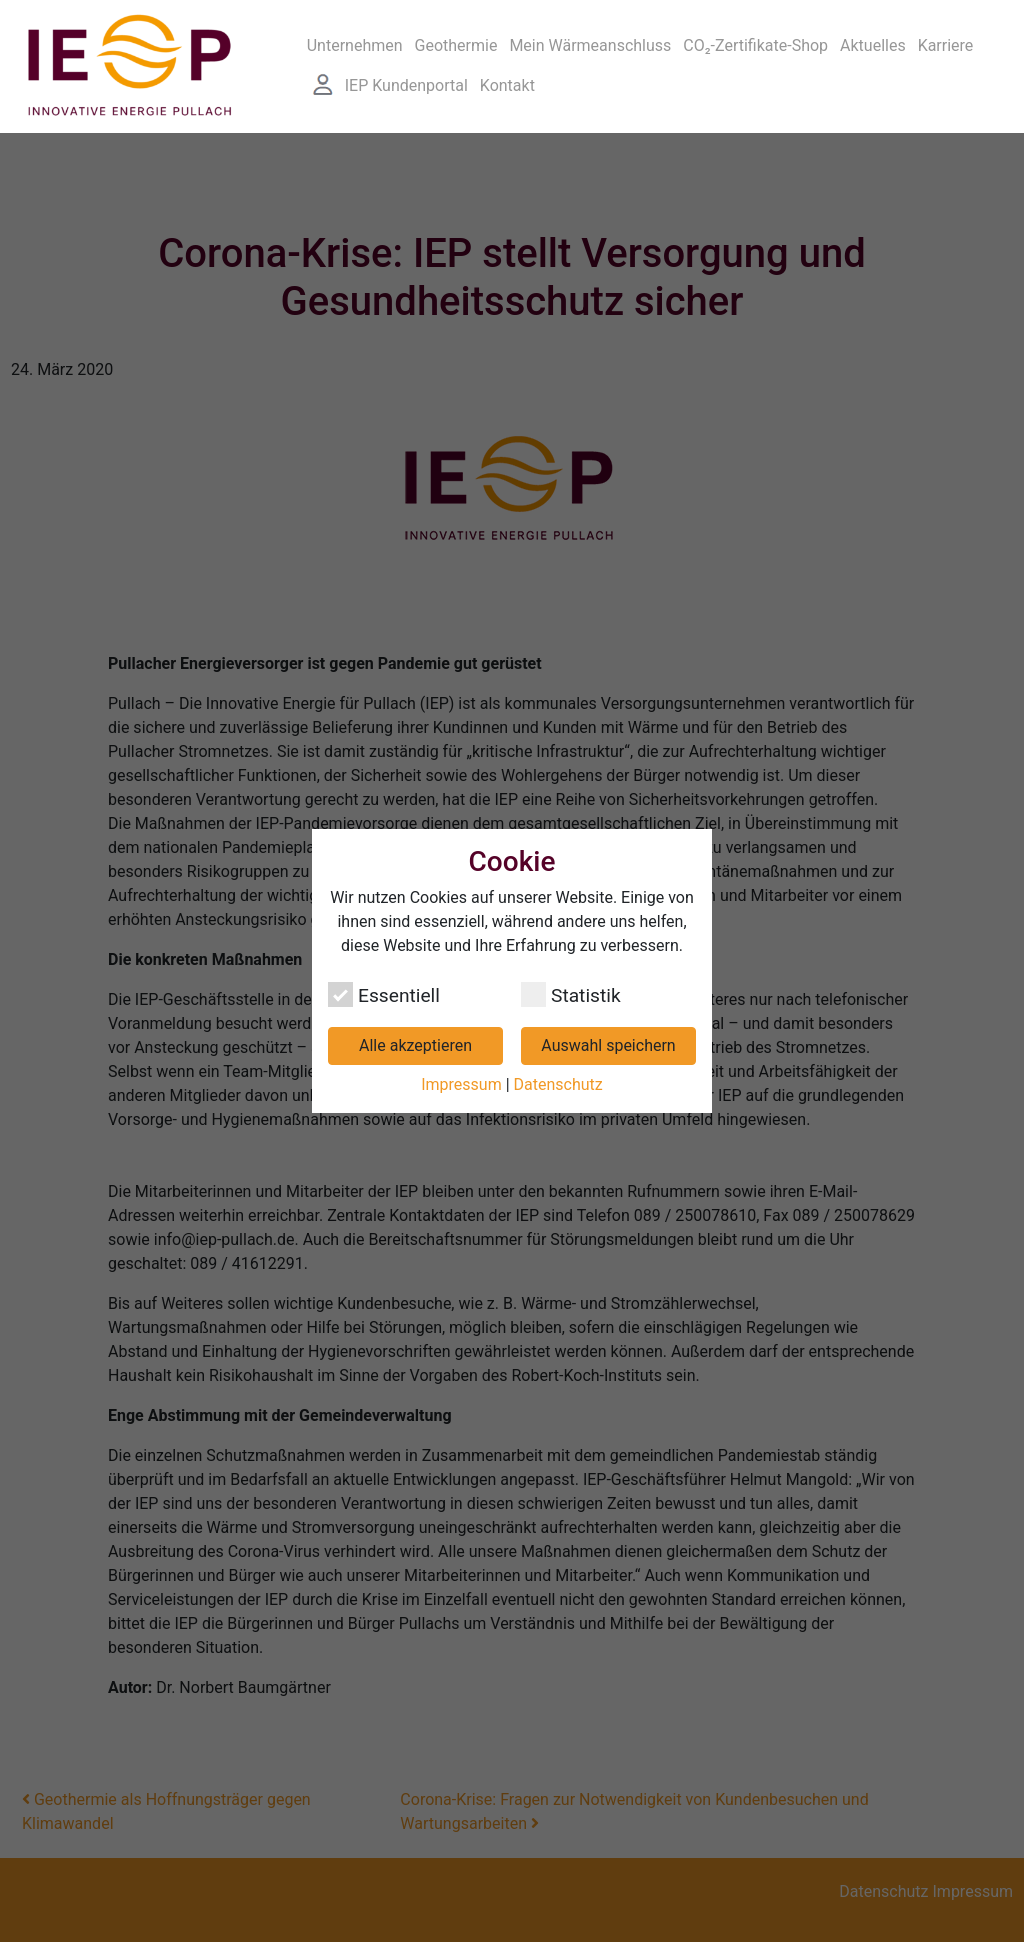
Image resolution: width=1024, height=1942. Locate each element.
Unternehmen (355, 45)
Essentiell (384, 994)
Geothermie (456, 45)
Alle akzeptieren (415, 1045)
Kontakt (507, 85)
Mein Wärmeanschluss (590, 45)
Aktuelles (873, 45)
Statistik (571, 994)
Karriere (946, 45)
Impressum (461, 1084)
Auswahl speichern (608, 1045)
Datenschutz (558, 1084)
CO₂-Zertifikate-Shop (755, 45)
